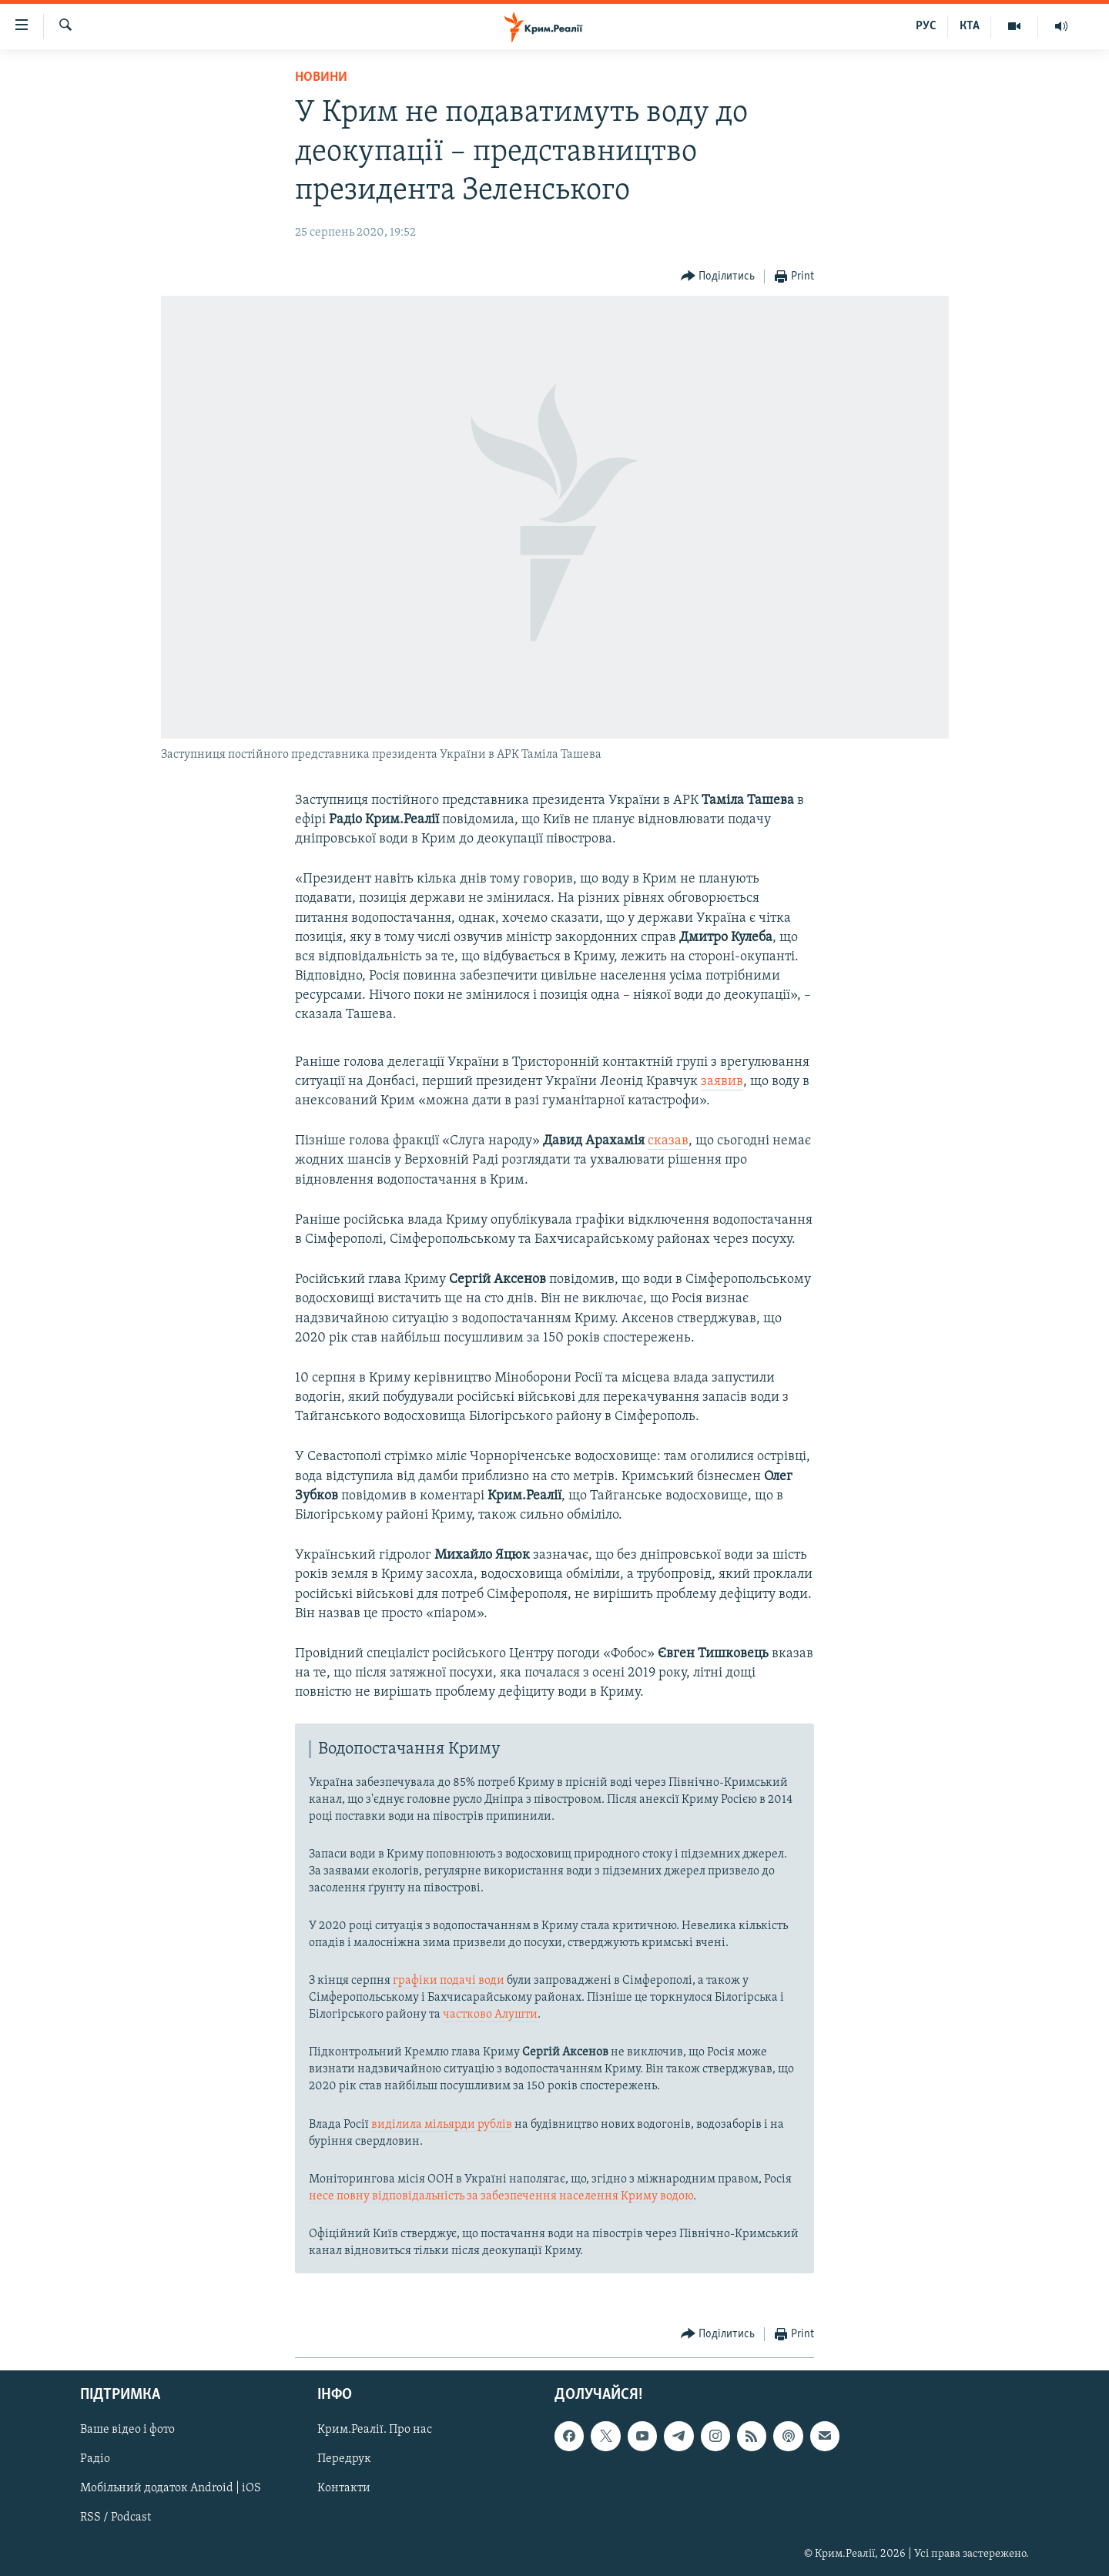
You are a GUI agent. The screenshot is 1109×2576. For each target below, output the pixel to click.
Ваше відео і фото (127, 2430)
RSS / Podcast (115, 2517)
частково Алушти (490, 2014)
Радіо (95, 2459)
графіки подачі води (448, 1981)
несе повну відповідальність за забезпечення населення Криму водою (501, 2196)
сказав (668, 1141)
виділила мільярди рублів (441, 2125)
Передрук (344, 2459)
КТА (970, 26)
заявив (722, 1081)
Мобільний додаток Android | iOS (170, 2488)
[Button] (718, 276)
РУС (926, 26)
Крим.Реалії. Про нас (374, 2430)
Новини (321, 77)
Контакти (343, 2488)
